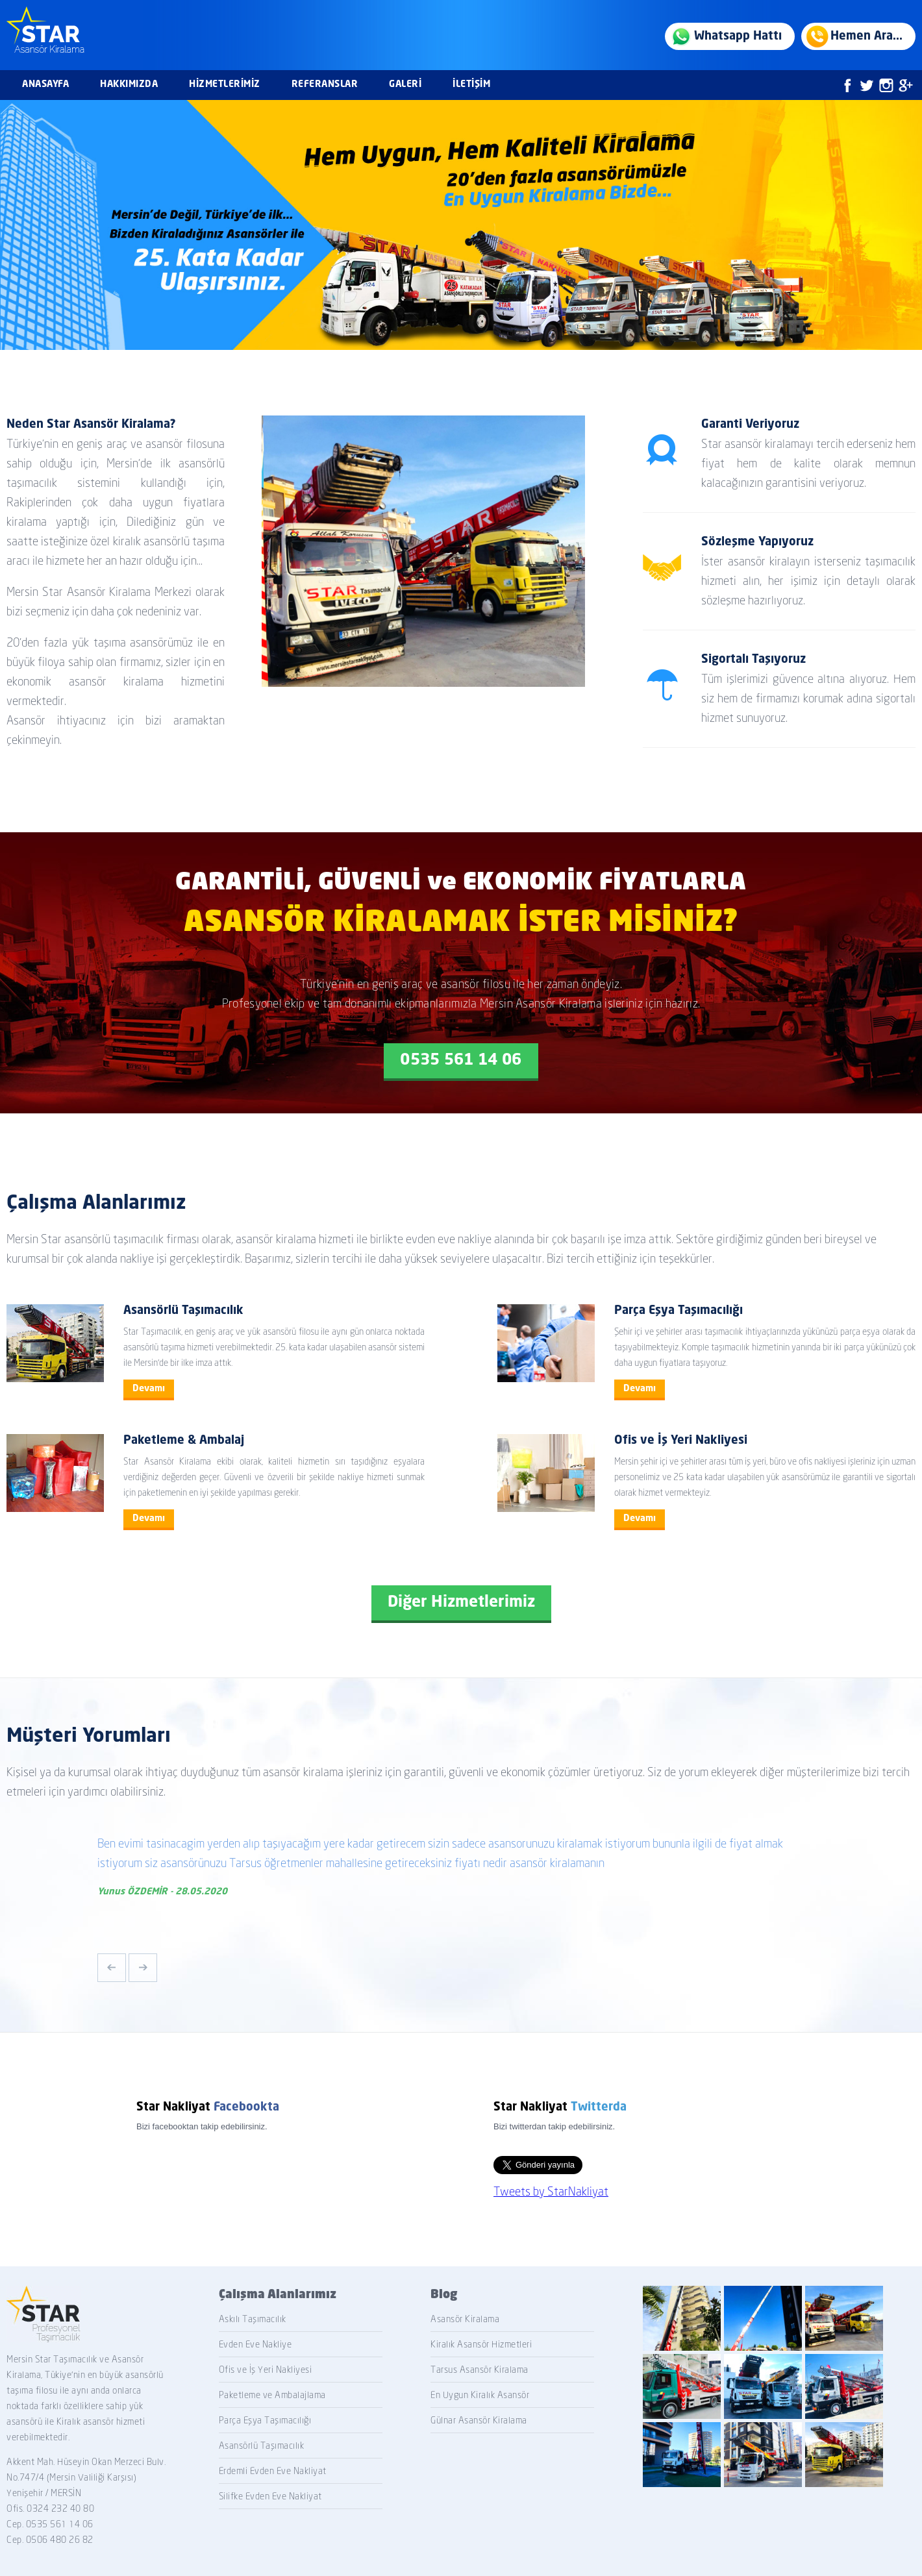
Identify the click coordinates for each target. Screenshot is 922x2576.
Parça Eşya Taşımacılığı (265, 2420)
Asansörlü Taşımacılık (262, 2445)
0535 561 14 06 (460, 1061)
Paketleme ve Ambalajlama (272, 2395)
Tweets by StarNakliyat (550, 2191)
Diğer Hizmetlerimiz (461, 1603)
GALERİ (405, 84)
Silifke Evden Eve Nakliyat (270, 2496)
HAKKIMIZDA (129, 84)
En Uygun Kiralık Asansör (479, 2395)
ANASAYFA (45, 84)
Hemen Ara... (866, 36)
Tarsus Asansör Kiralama (479, 2369)
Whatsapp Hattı (738, 36)
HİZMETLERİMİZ (224, 84)
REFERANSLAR (325, 84)
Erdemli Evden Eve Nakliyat (273, 2471)
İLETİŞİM (471, 84)
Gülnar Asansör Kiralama (478, 2420)
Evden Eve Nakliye (255, 2344)
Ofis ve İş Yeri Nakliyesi (265, 2369)
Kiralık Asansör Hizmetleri (481, 2344)
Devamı (148, 1388)
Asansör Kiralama (464, 2319)
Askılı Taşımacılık (252, 2319)
